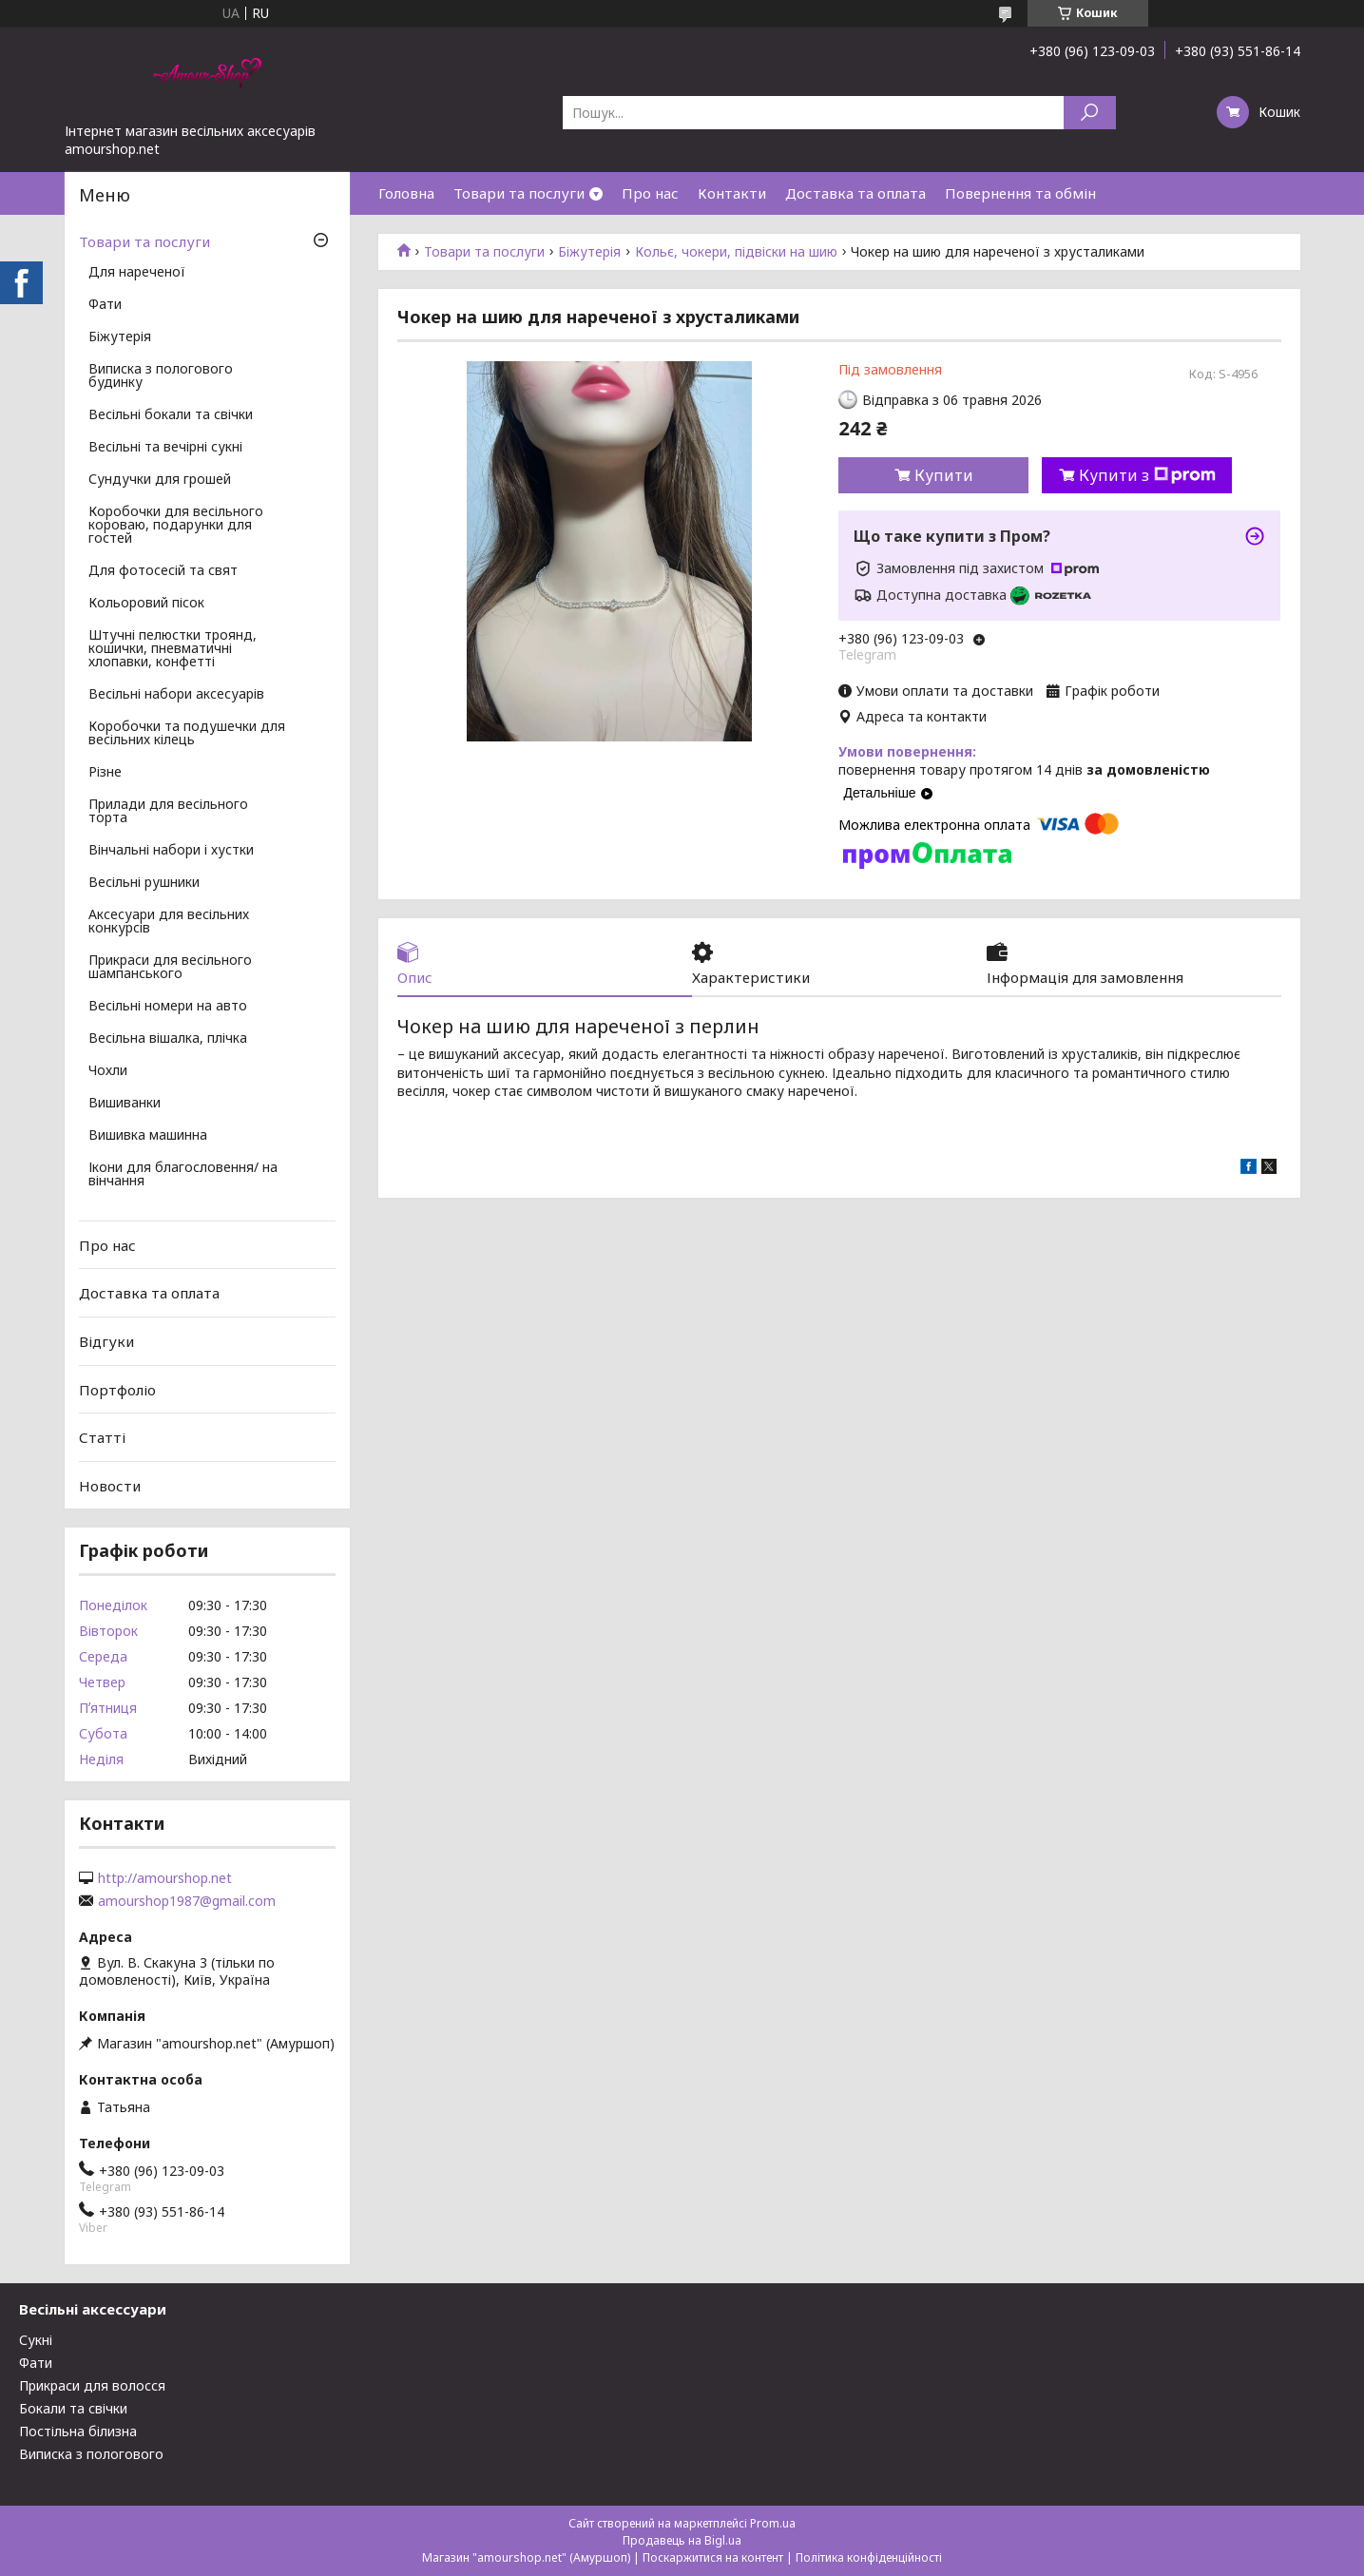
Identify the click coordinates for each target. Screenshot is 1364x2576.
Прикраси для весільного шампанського (170, 967)
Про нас (650, 192)
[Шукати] (1090, 112)
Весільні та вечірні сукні (165, 447)
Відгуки (106, 1341)
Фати (105, 305)
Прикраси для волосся (92, 2385)
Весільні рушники (144, 883)
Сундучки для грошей (159, 480)
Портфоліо (117, 1388)
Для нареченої (136, 272)
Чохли (107, 1071)
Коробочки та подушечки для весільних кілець (186, 734)
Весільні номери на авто (167, 1006)
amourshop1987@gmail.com (187, 1901)
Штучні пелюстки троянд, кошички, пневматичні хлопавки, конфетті (172, 649)
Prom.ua (773, 2523)
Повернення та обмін (1020, 192)
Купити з (1147, 475)
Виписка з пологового (91, 2454)
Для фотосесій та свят (163, 571)
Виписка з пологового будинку (160, 376)
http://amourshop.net (165, 1878)
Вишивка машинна (147, 1136)
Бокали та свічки (73, 2408)
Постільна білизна (78, 2431)
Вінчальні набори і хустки (171, 850)
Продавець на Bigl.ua (682, 2540)
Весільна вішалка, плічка (167, 1039)
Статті (102, 1437)
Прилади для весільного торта (168, 812)
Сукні (35, 2340)
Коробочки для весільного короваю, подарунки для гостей (175, 526)
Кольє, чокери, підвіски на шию (736, 251)
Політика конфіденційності (869, 2557)
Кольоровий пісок (146, 603)
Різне (105, 772)
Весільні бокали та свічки (170, 415)
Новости (110, 1485)
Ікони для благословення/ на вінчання (183, 1175)
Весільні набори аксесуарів (176, 694)
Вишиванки (124, 1103)
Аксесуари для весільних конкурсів (168, 922)
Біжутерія (589, 251)
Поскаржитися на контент (713, 2557)
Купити (943, 475)
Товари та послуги (519, 192)
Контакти (732, 192)
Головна (406, 192)
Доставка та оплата (855, 192)
